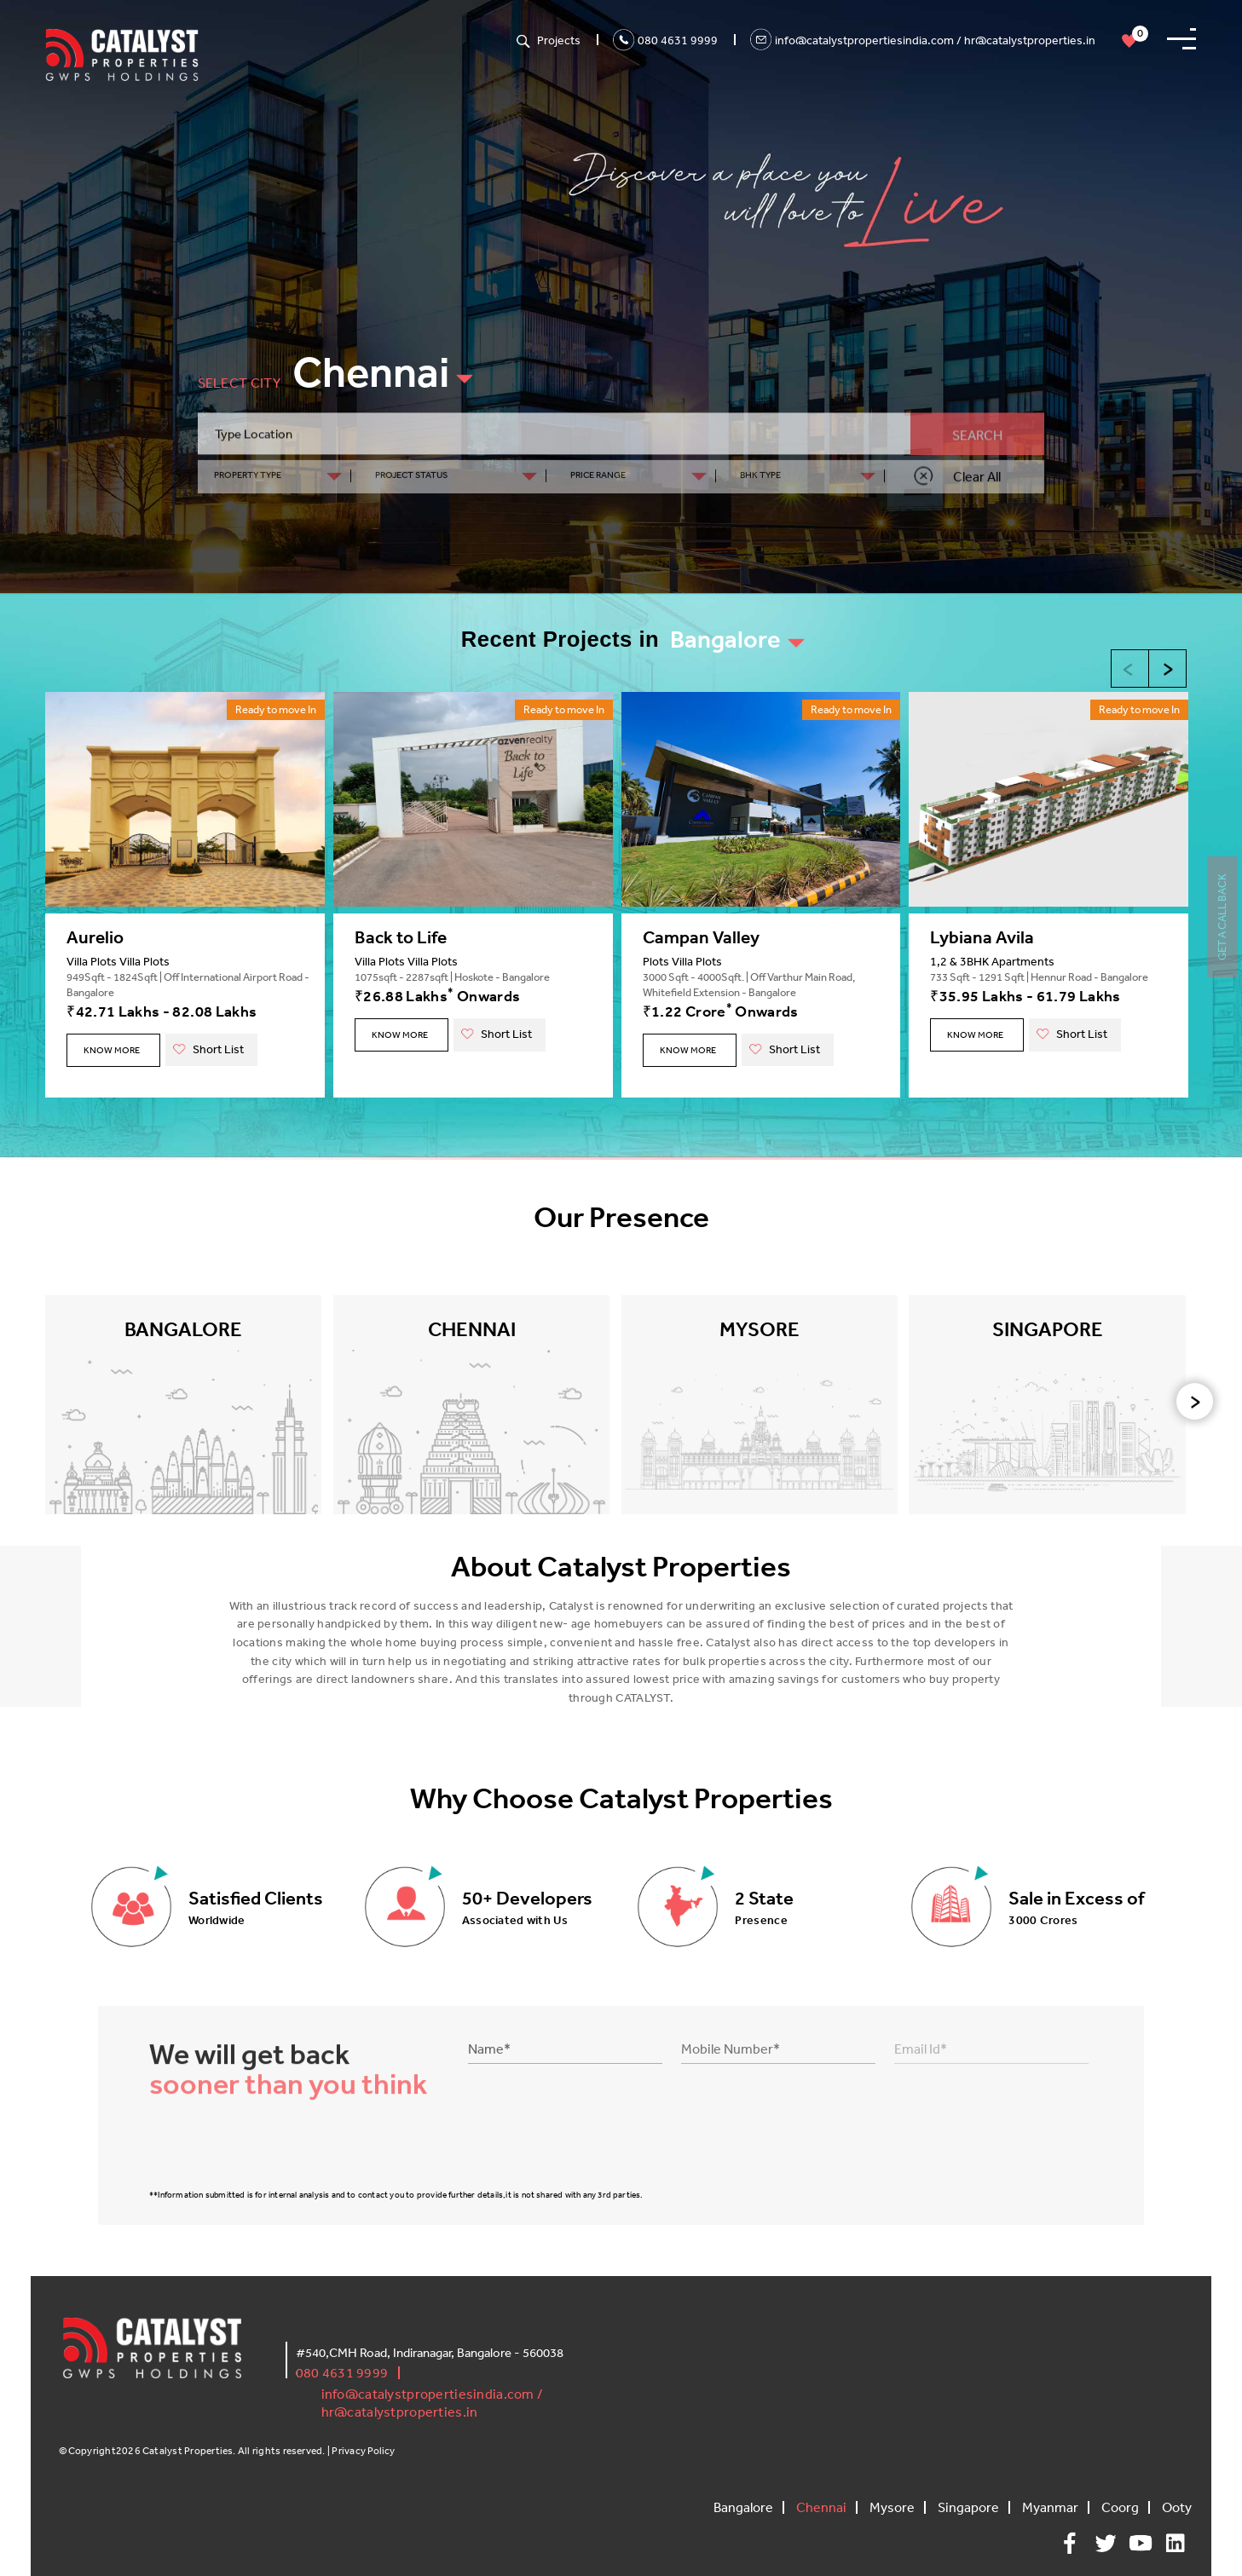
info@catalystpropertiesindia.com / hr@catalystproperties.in (935, 40)
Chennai (370, 371)
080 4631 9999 (678, 40)
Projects (559, 40)
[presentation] (1194, 1401)
